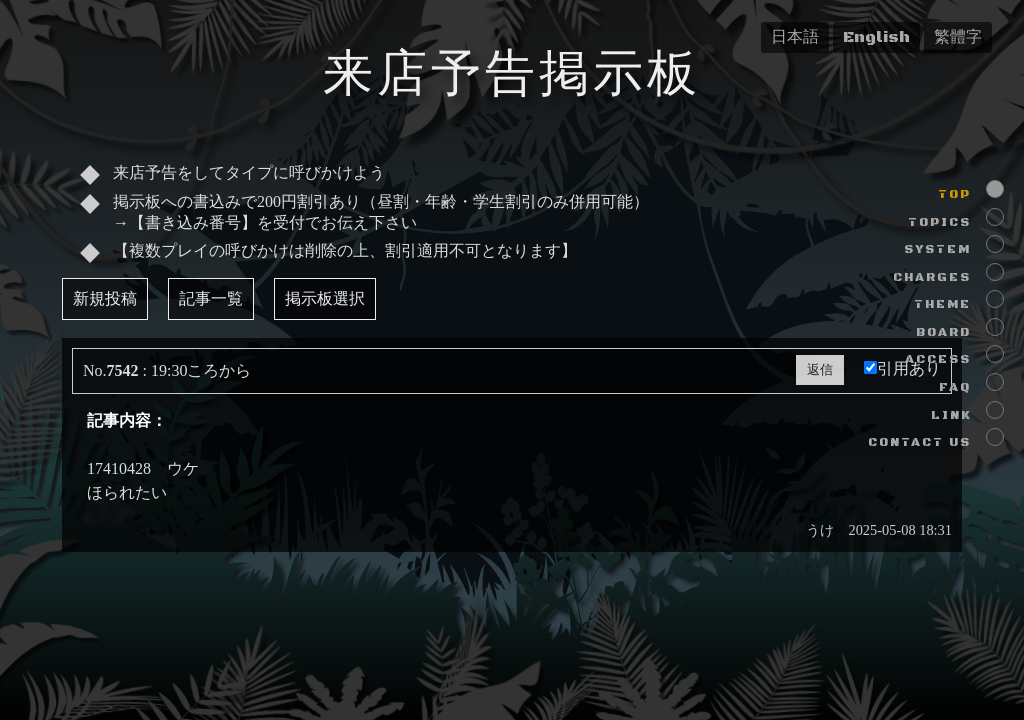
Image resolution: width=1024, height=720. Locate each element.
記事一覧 (211, 298)
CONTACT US (919, 442)
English (876, 37)
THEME (942, 304)
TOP (954, 194)
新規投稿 (105, 298)
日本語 (795, 37)
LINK (951, 415)
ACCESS (938, 359)
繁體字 (958, 37)
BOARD (943, 332)
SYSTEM (937, 249)
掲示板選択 (325, 298)
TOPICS (939, 222)
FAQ (955, 387)
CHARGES (932, 277)
